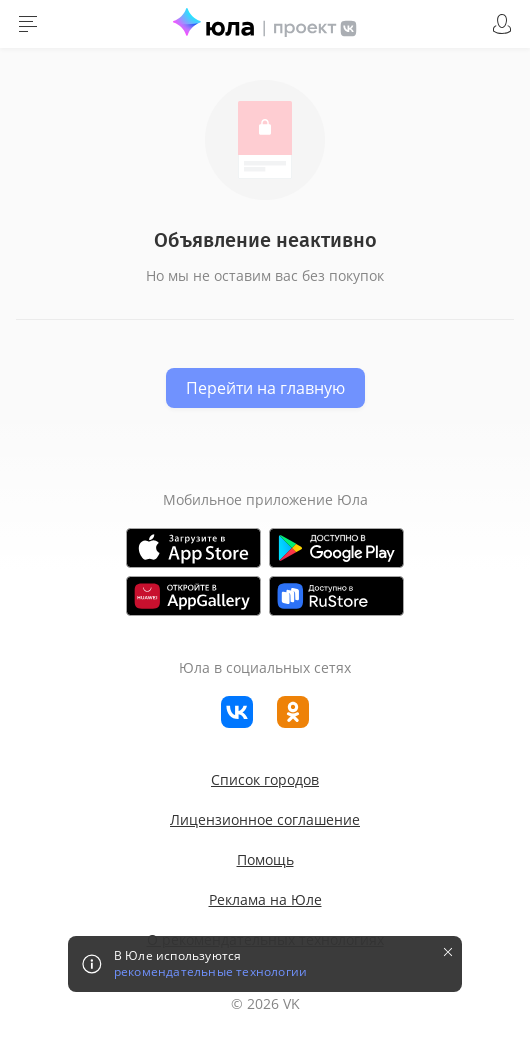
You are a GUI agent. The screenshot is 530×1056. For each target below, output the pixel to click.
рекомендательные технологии (210, 972)
